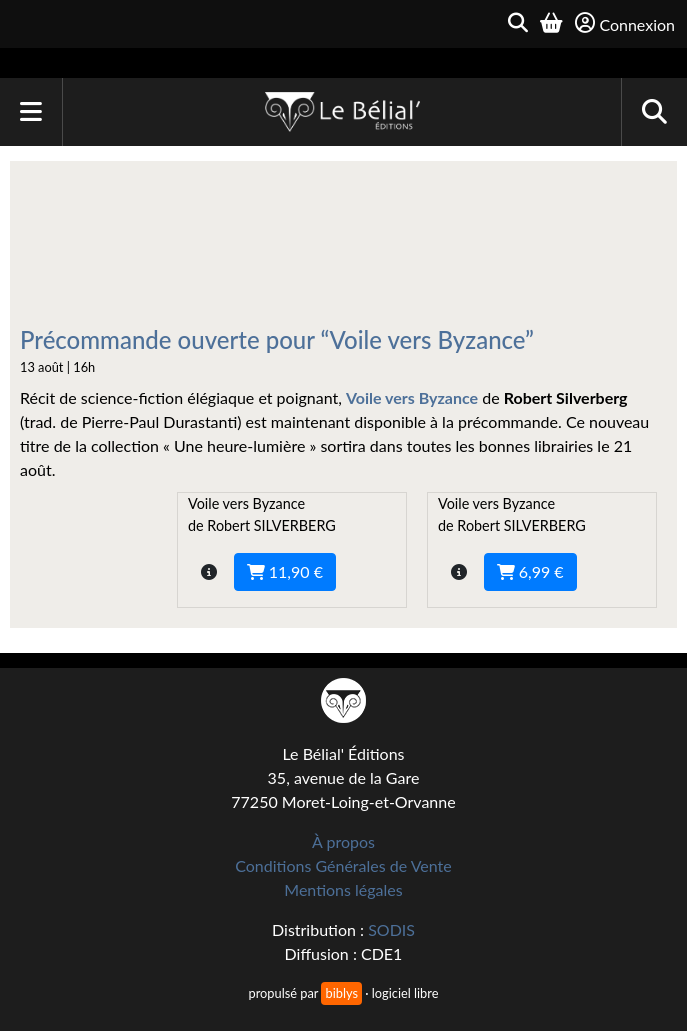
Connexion (625, 23)
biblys (341, 993)
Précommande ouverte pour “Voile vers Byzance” (277, 339)
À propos (343, 841)
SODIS (391, 929)
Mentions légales (343, 889)
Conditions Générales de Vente (343, 865)
